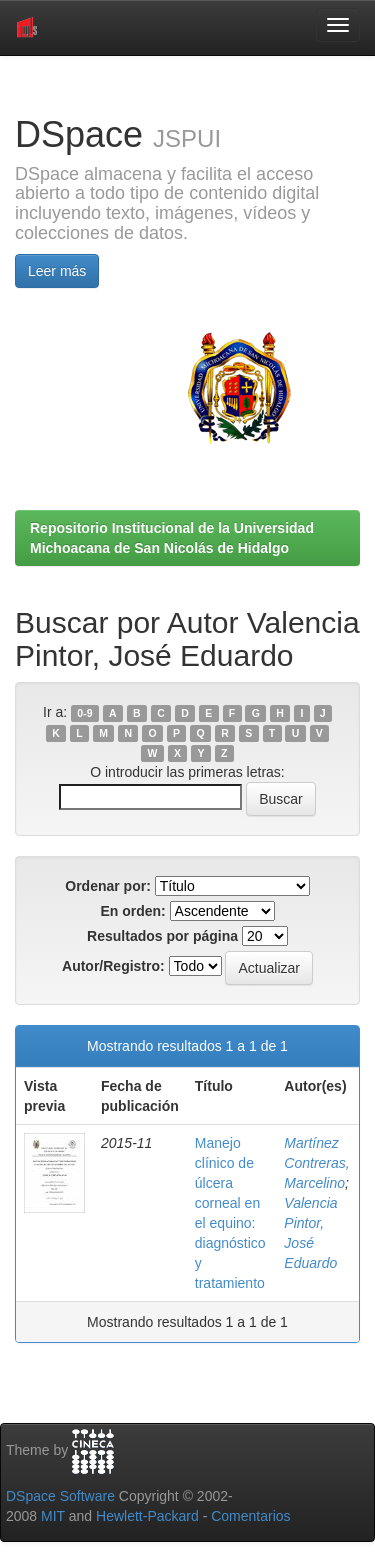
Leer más (57, 271)
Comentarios (250, 1516)
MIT (53, 1516)
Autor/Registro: (113, 966)
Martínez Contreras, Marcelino (316, 1163)
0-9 (84, 713)
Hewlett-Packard (147, 1516)
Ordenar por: (108, 886)
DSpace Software (60, 1496)
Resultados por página (162, 936)
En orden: (132, 911)
